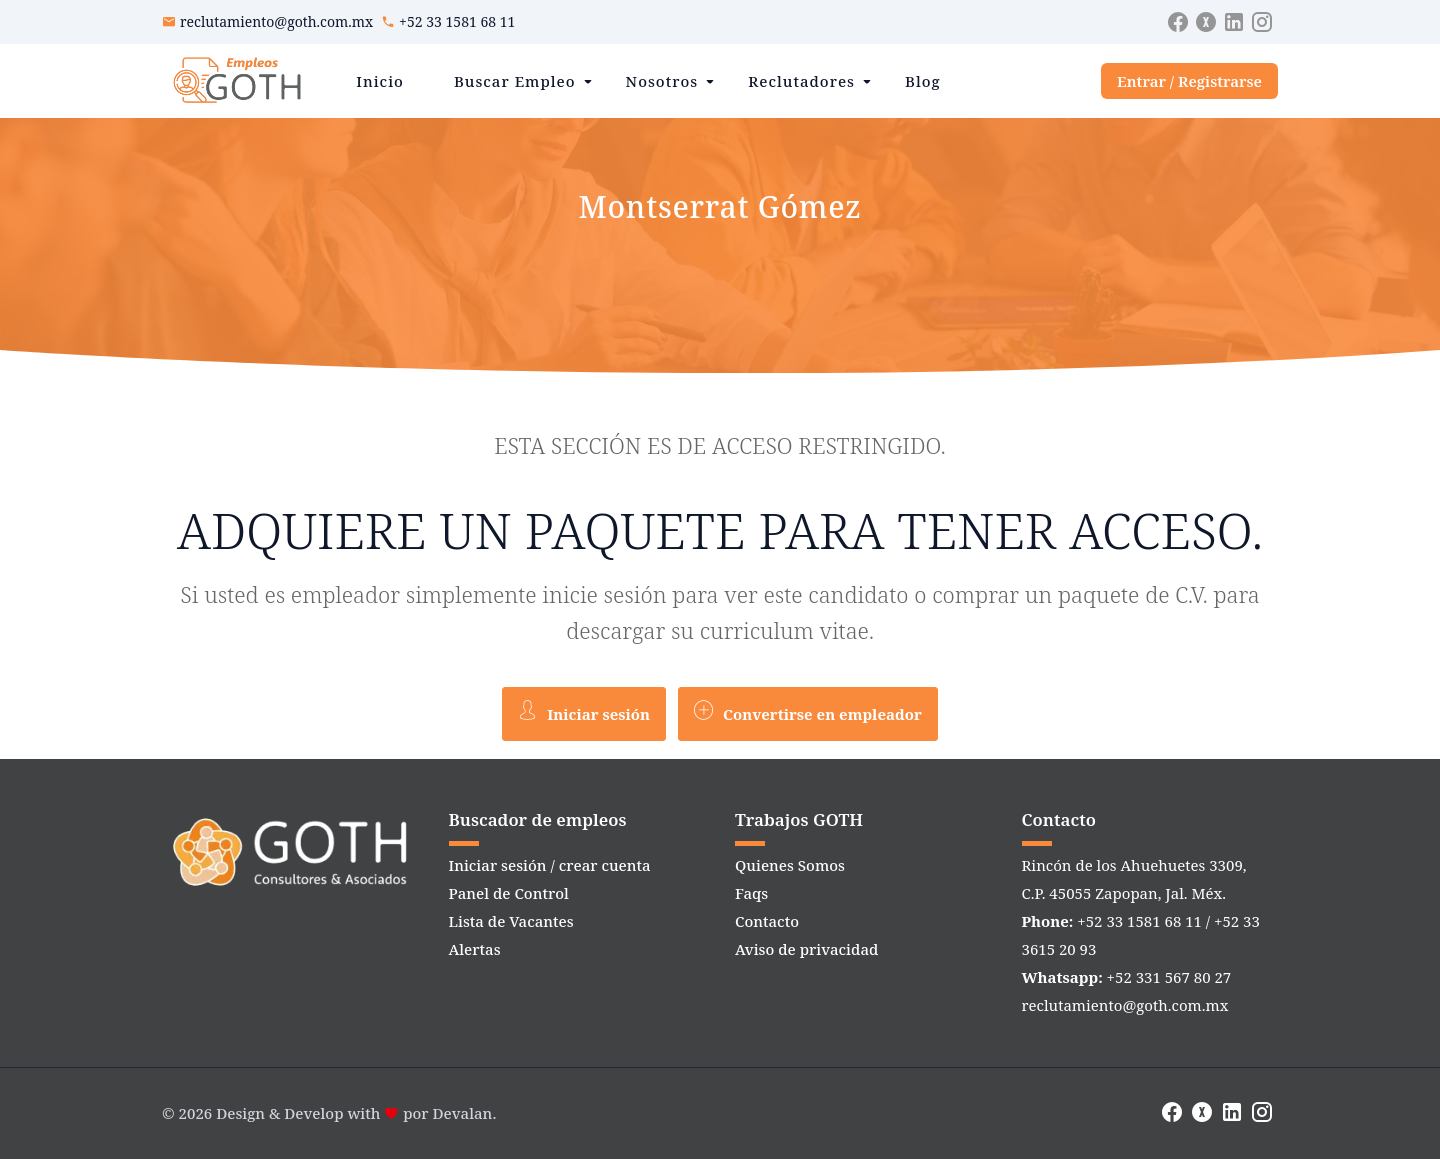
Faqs (751, 893)
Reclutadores (801, 81)
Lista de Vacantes (511, 921)
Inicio (380, 81)
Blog (923, 81)
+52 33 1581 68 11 (457, 21)
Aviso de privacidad (806, 949)
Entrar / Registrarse (1189, 81)
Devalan (463, 1113)
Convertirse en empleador (808, 712)
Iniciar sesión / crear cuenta (550, 865)
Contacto (767, 921)
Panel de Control (509, 893)
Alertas (475, 949)
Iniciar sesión (584, 712)
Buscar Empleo (515, 81)
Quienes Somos (790, 865)
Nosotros (662, 81)
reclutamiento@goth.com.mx (276, 21)
